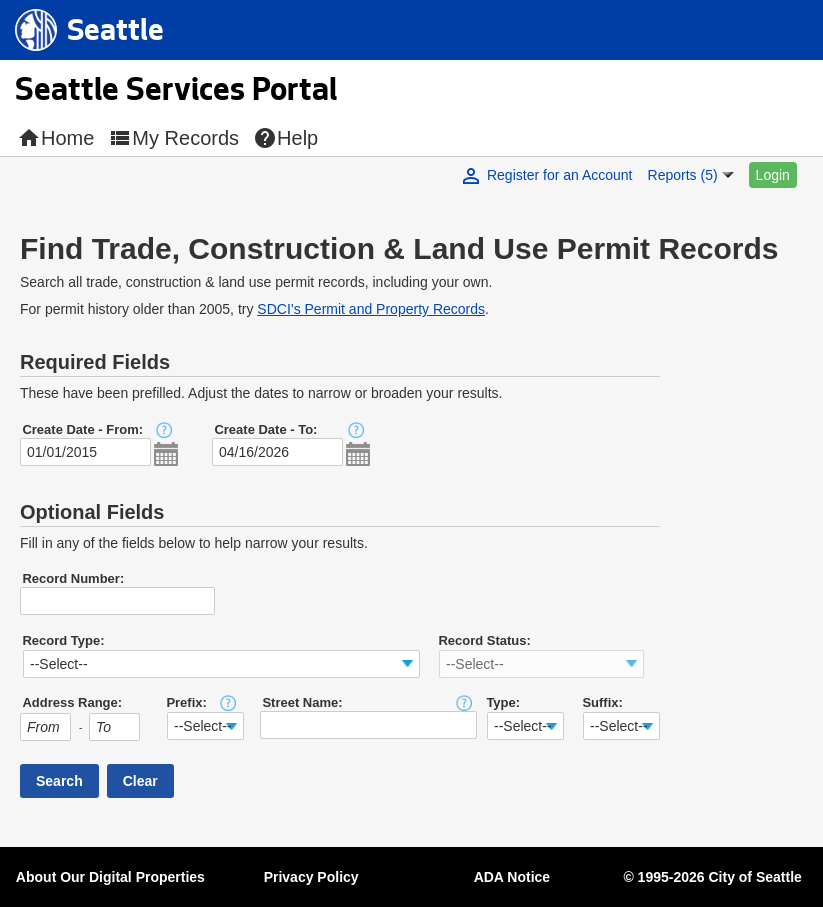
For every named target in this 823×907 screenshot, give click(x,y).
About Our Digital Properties (110, 877)
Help (285, 138)
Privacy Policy (311, 877)
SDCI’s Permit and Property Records (371, 309)
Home (55, 138)
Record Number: (73, 578)
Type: (503, 702)
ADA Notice (512, 877)
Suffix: (602, 702)
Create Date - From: (82, 429)
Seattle (115, 36)
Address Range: (72, 702)
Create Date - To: (265, 429)
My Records (173, 138)
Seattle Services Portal (176, 93)
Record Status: (484, 640)
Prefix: (186, 702)
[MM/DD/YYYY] (85, 452)
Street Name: (302, 702)
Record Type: (63, 640)
